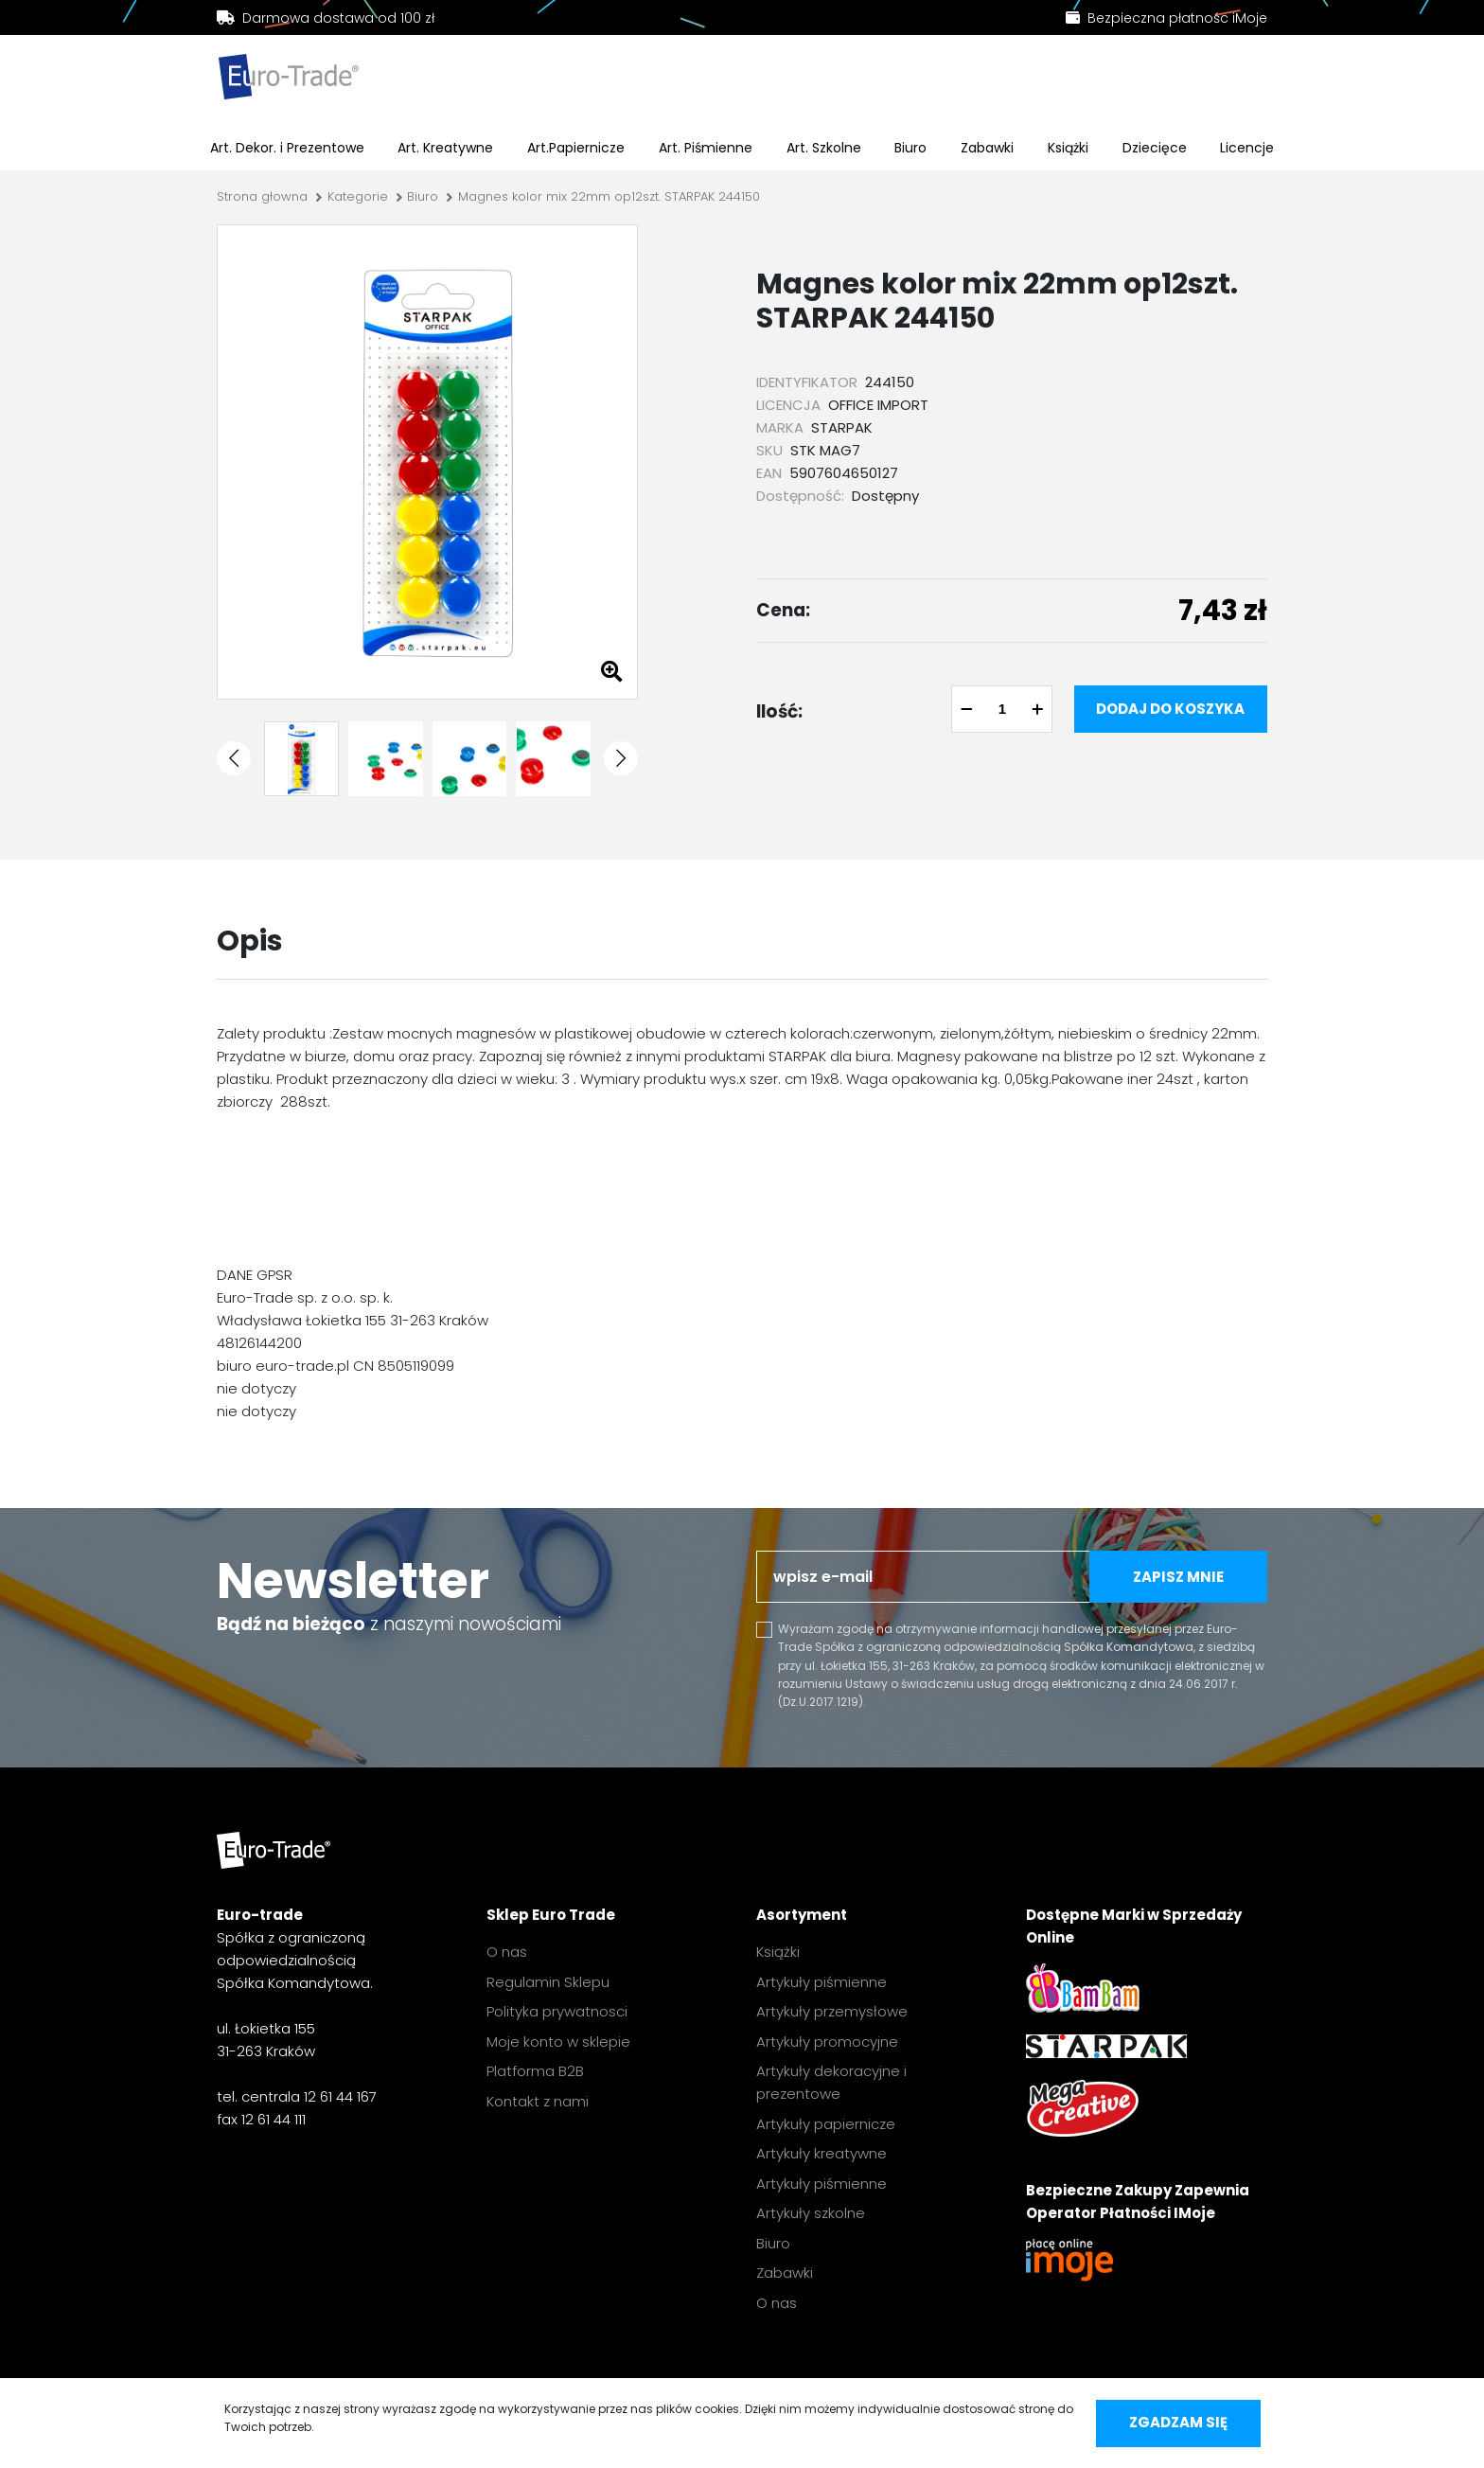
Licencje (1247, 147)
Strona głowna (262, 196)
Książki (1068, 147)
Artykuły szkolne (810, 2213)
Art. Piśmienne (705, 147)
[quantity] (1001, 709)
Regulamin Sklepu (548, 1982)
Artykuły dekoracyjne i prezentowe (831, 2082)
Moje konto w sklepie (558, 2041)
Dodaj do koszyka (1170, 709)
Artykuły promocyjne (827, 2041)
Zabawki (987, 147)
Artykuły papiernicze (825, 2124)
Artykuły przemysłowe (832, 2011)
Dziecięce (1154, 147)
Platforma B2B (535, 2071)
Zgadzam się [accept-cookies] (1178, 2422)
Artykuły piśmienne (821, 1982)
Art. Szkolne (823, 147)
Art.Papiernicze (576, 147)
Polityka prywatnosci (556, 2011)
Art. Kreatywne (445, 147)
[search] (650, 80)
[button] (234, 758)
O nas (506, 1952)
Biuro (910, 147)
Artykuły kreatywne (821, 2153)
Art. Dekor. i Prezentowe (287, 147)
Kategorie (357, 196)
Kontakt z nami (537, 2101)
